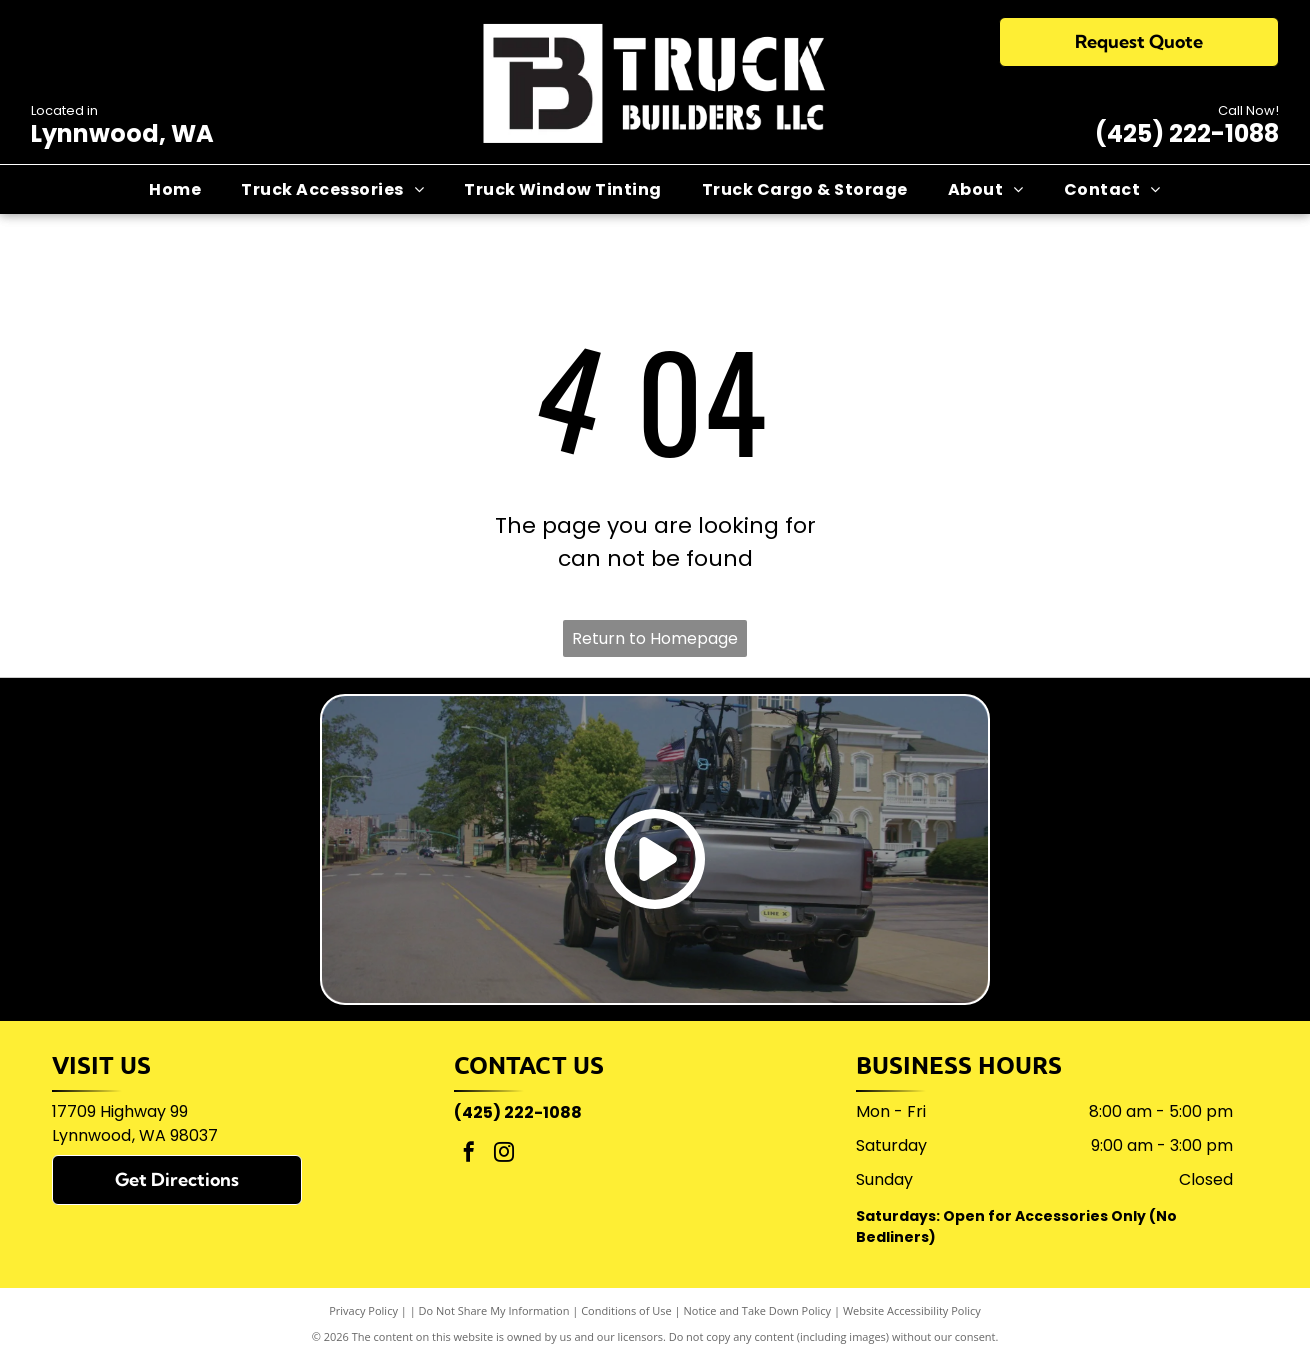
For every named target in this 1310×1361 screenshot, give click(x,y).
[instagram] (504, 1154)
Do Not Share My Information (494, 1310)
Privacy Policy (363, 1310)
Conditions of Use (626, 1310)
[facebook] (469, 1154)
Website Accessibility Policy (912, 1310)
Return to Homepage (655, 638)
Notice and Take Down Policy (758, 1310)
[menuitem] (175, 189)
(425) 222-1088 (1187, 133)
